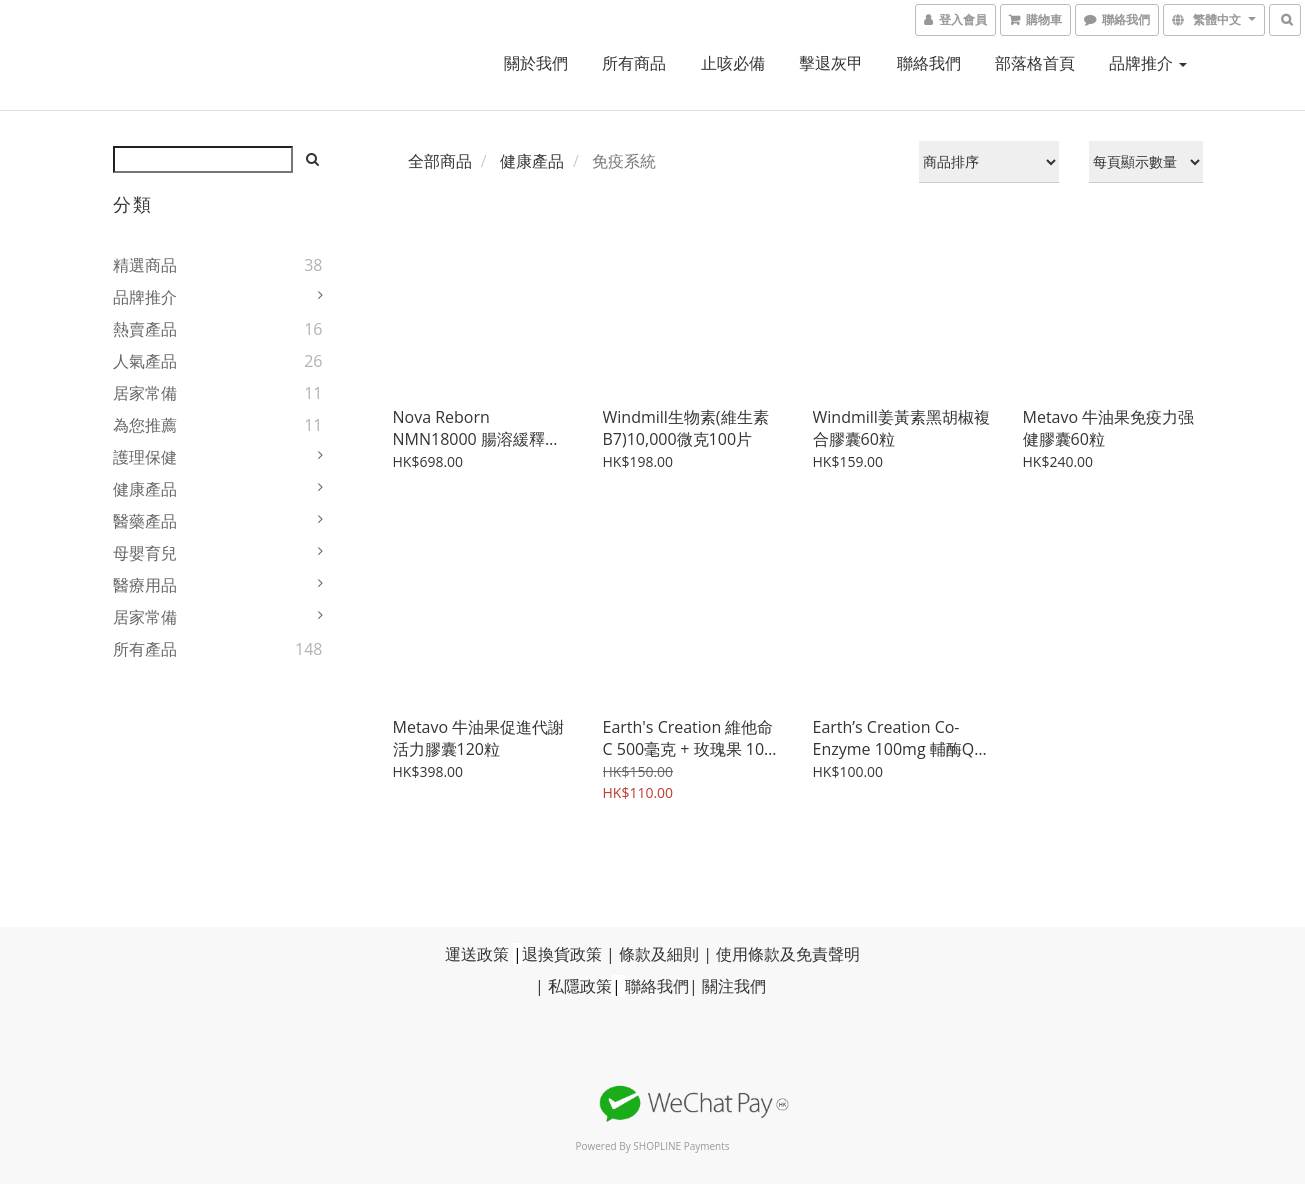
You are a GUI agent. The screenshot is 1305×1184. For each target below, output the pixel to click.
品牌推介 (1148, 63)
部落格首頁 (1035, 63)
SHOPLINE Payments (681, 1146)
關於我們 (536, 63)
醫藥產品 (145, 521)
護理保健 (145, 457)
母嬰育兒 (145, 553)
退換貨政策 (562, 954)
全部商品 (440, 161)
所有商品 (634, 63)
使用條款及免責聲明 (788, 954)
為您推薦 (145, 425)
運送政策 (477, 954)
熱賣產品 (145, 329)
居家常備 (145, 393)
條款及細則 (659, 954)
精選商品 (145, 265)
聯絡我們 (929, 63)
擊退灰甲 (831, 63)
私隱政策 (580, 986)
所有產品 (145, 649)
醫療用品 (145, 585)
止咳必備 (733, 63)
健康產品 (145, 489)
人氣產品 (145, 361)
